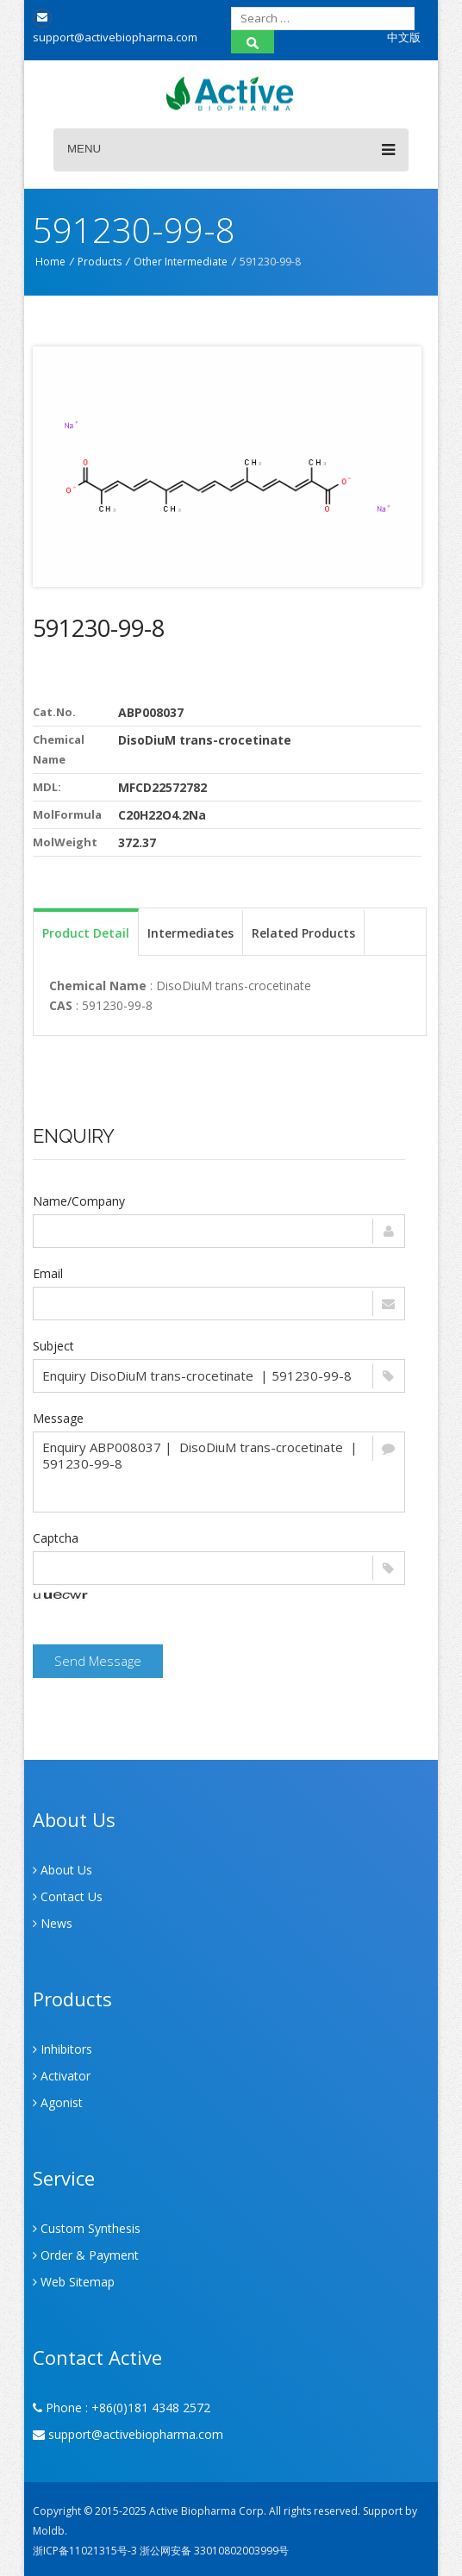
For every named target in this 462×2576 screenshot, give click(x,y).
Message (58, 1418)
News (52, 1923)
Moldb (49, 2530)
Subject (53, 1346)
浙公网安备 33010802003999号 (214, 2550)
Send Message (97, 1660)
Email (48, 1273)
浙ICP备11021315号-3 (85, 2550)
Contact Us (68, 1896)
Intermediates (190, 933)
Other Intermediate (181, 261)
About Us (62, 1870)
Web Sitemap (74, 2281)
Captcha (55, 1538)
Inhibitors (62, 2049)
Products (100, 261)
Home (50, 261)
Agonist (58, 2102)
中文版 (404, 37)
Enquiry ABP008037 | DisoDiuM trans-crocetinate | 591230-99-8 (219, 1472)
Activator (62, 2076)
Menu (231, 150)
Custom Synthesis (86, 2228)
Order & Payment (86, 2255)
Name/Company (79, 1201)
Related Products (303, 933)
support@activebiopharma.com (128, 2434)
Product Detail (85, 933)
